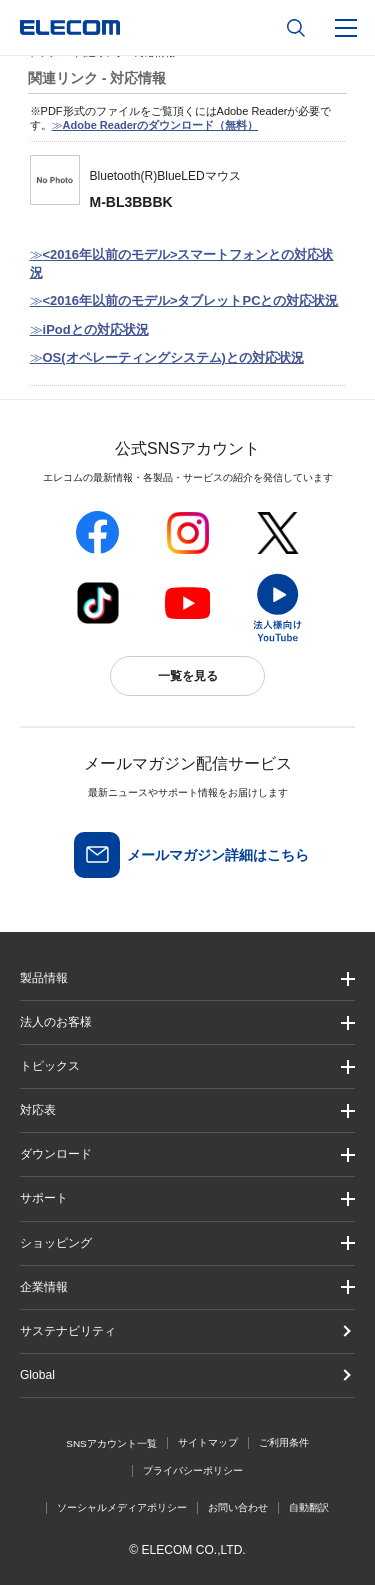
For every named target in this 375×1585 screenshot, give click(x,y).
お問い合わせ (238, 1507)
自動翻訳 (309, 1507)
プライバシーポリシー (193, 1470)
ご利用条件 (284, 1442)
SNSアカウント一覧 (111, 1443)
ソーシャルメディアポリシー (122, 1507)
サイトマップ (208, 1442)
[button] (187, 1066)
